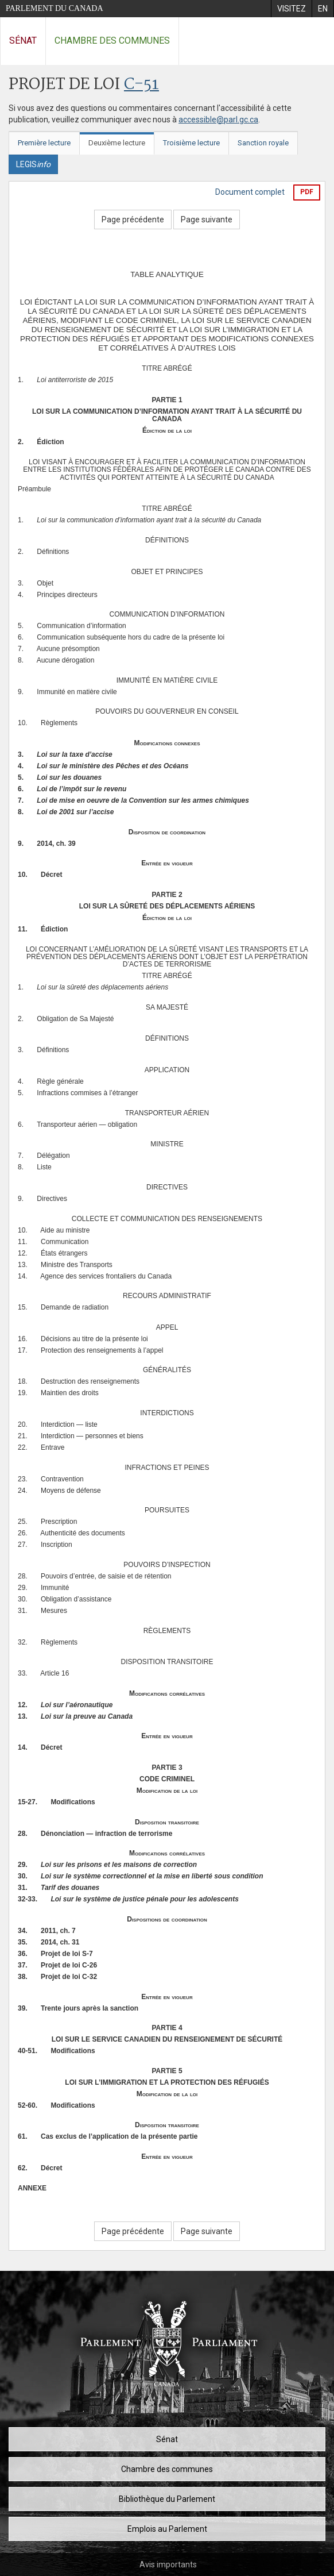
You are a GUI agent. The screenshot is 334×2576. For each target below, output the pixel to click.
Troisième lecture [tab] (191, 142)
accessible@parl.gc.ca (218, 119)
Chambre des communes (112, 40)
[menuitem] (291, 8)
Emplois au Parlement (167, 2528)
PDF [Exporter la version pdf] (306, 192)
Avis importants (168, 2564)
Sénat (23, 40)
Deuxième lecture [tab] (116, 142)
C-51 (141, 85)
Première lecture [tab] (44, 142)
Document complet (250, 192)
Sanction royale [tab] (263, 142)
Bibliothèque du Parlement (167, 2499)
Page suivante (206, 219)
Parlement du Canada (54, 8)
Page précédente (133, 219)
